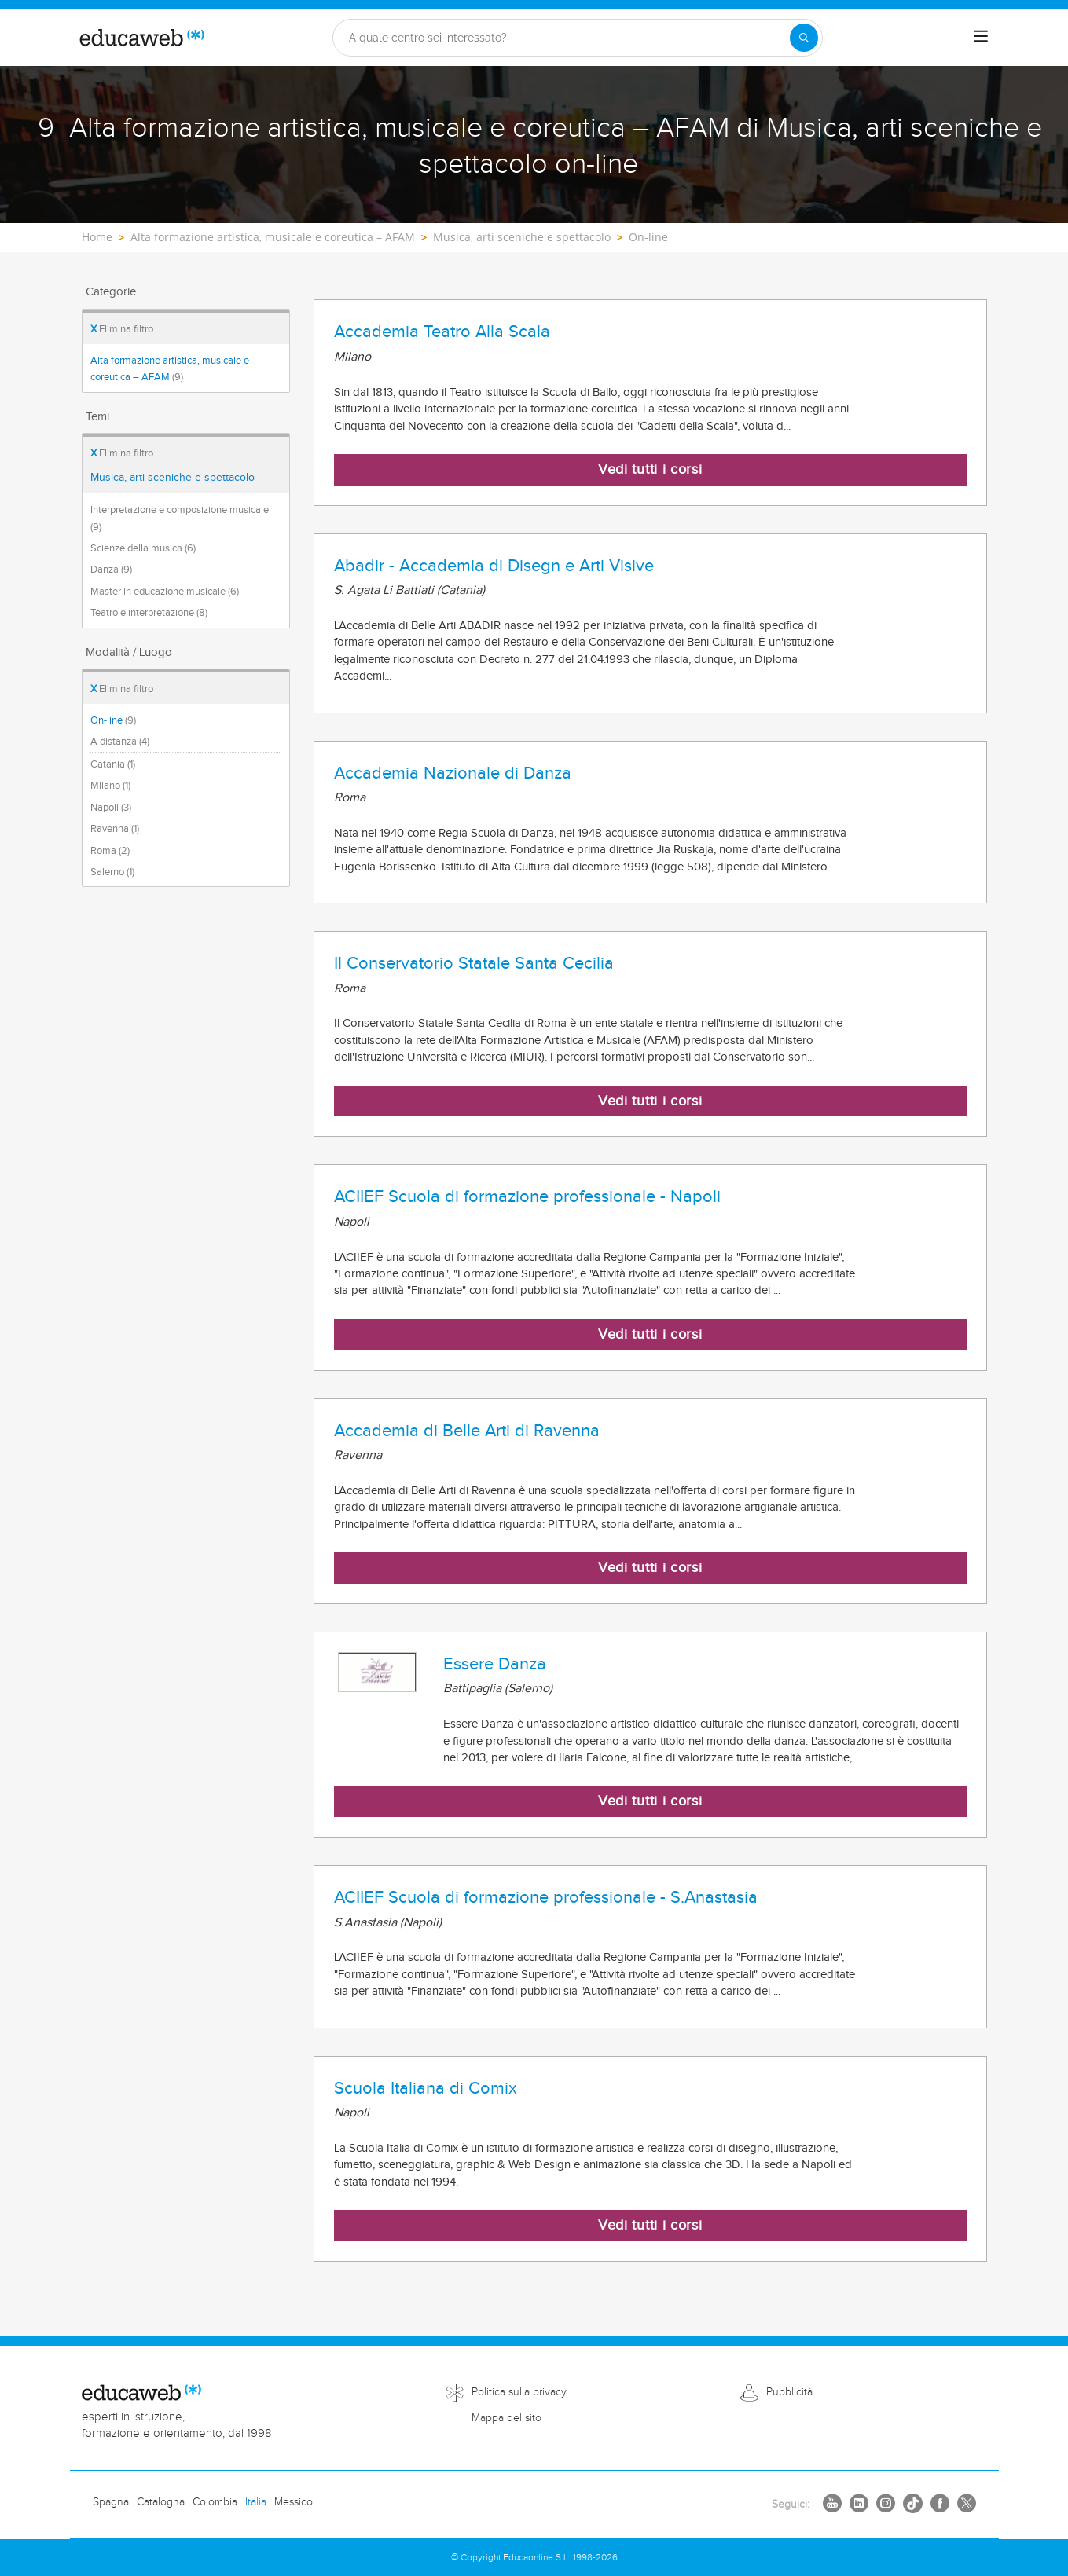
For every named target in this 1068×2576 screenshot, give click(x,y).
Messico (293, 2502)
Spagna (111, 2502)
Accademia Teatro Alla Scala (442, 331)
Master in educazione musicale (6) (164, 591)
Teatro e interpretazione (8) (148, 612)
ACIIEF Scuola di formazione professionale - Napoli (527, 1196)
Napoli (110, 807)
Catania (112, 764)
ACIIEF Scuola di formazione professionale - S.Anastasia (546, 1897)
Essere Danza (494, 1664)
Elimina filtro (121, 329)
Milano (110, 785)
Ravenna (114, 829)
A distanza (119, 741)
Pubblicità (789, 2392)
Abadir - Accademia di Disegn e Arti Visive (494, 565)
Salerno (112, 872)
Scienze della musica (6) (143, 548)
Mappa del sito (506, 2418)
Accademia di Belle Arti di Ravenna (467, 1430)
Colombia (215, 2502)
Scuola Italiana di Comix (425, 2088)
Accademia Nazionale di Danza (452, 773)
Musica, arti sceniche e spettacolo (172, 477)
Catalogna (161, 2502)
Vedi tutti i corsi (650, 469)
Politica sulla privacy (519, 2392)
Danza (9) (111, 569)
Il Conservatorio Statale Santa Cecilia (474, 963)
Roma (110, 851)
